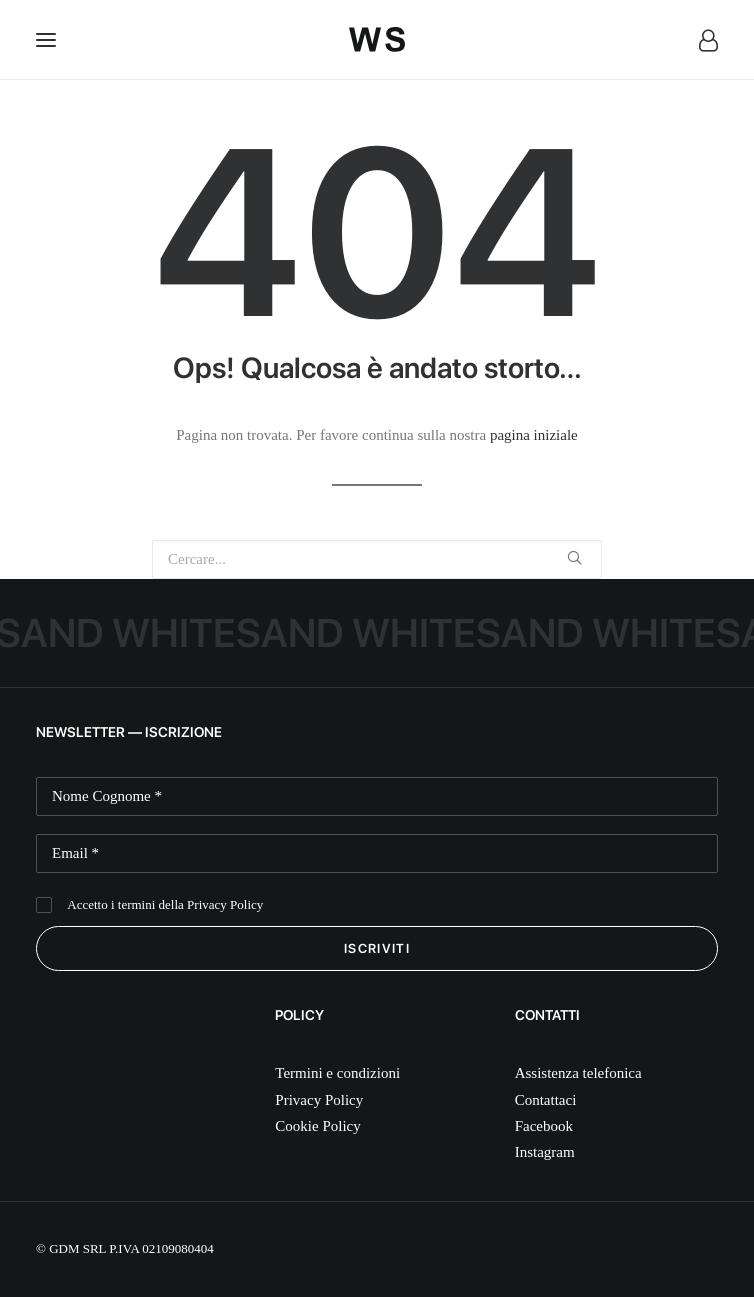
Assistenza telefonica (578, 1073)
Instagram (545, 1152)
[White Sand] (377, 39)
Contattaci (546, 1100)
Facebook (544, 1126)
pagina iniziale (534, 435)
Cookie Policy (317, 1126)
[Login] (699, 40)
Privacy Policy (225, 904)
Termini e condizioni (337, 1073)
